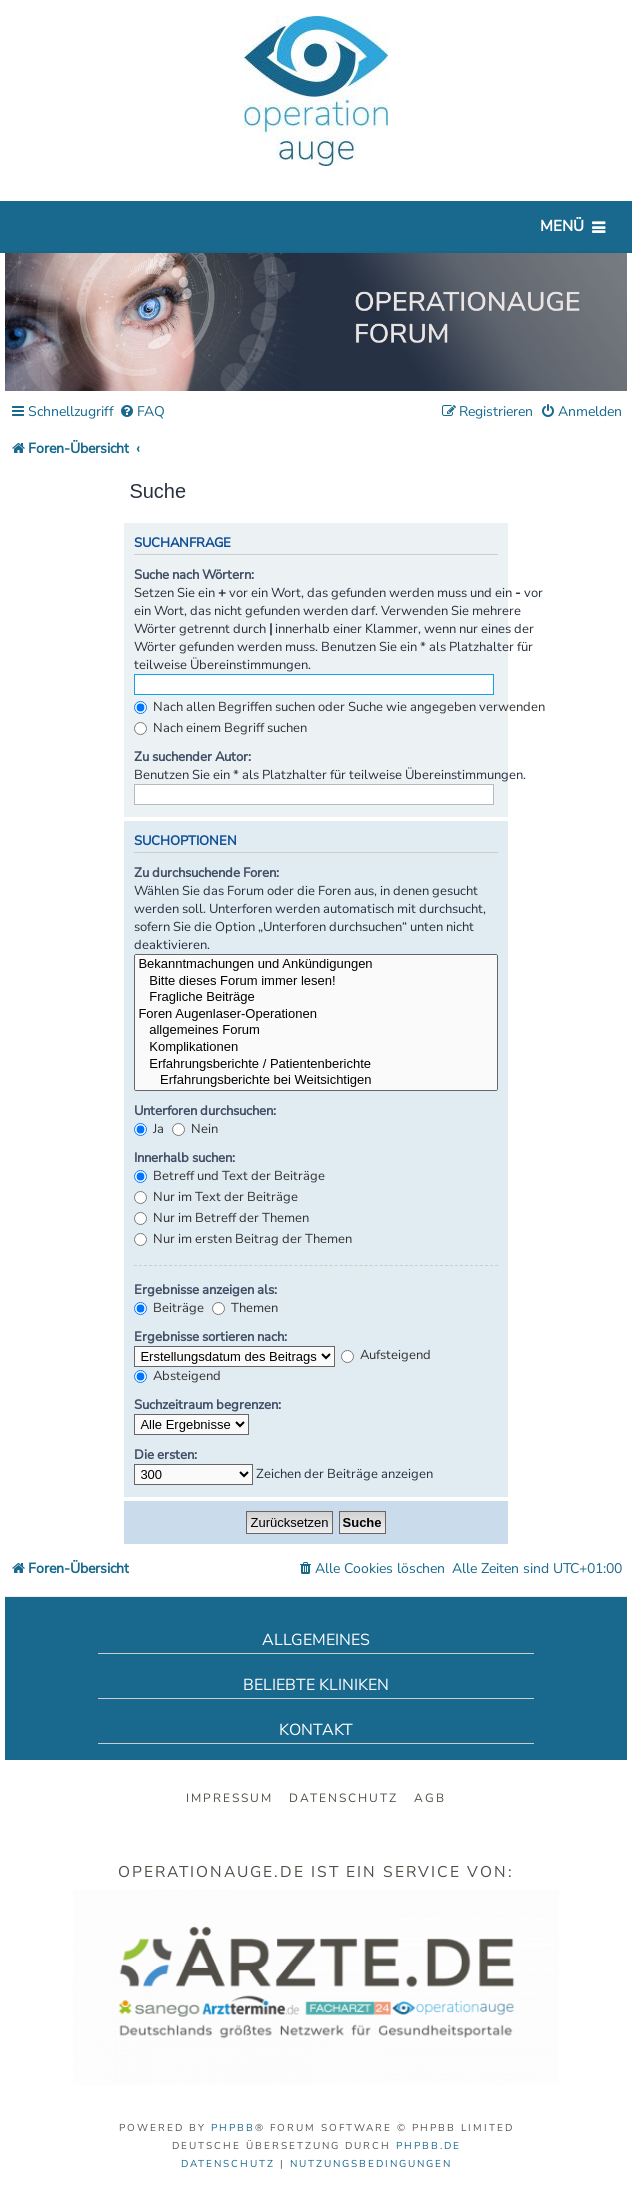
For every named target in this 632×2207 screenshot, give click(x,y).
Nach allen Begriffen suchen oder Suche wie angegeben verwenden (339, 707)
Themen (245, 1308)
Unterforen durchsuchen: (205, 1111)
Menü (562, 226)
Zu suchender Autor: (192, 757)
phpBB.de (428, 2146)
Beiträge (169, 1308)
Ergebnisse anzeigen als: (205, 1290)
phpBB (233, 2128)
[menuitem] (142, 412)
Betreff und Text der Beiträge (229, 1176)
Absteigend (177, 1376)
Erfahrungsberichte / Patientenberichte (315, 1064)
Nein (195, 1129)
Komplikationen (315, 1047)
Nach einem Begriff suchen (220, 728)
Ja (149, 1129)
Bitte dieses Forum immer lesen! (315, 981)
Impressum (229, 1798)
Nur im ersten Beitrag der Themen (243, 1239)
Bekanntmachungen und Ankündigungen (315, 964)
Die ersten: (165, 1455)
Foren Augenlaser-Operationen (315, 1014)
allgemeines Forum (315, 1030)
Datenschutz (343, 1798)
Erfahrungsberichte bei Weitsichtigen (315, 1080)
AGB (430, 1798)
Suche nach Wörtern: (194, 575)
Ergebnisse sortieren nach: (210, 1337)
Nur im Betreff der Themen (221, 1218)
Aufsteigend (386, 1355)
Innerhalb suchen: (184, 1158)
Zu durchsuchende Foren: (206, 873)
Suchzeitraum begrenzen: (207, 1405)
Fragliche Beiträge (315, 997)
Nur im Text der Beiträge (216, 1197)
